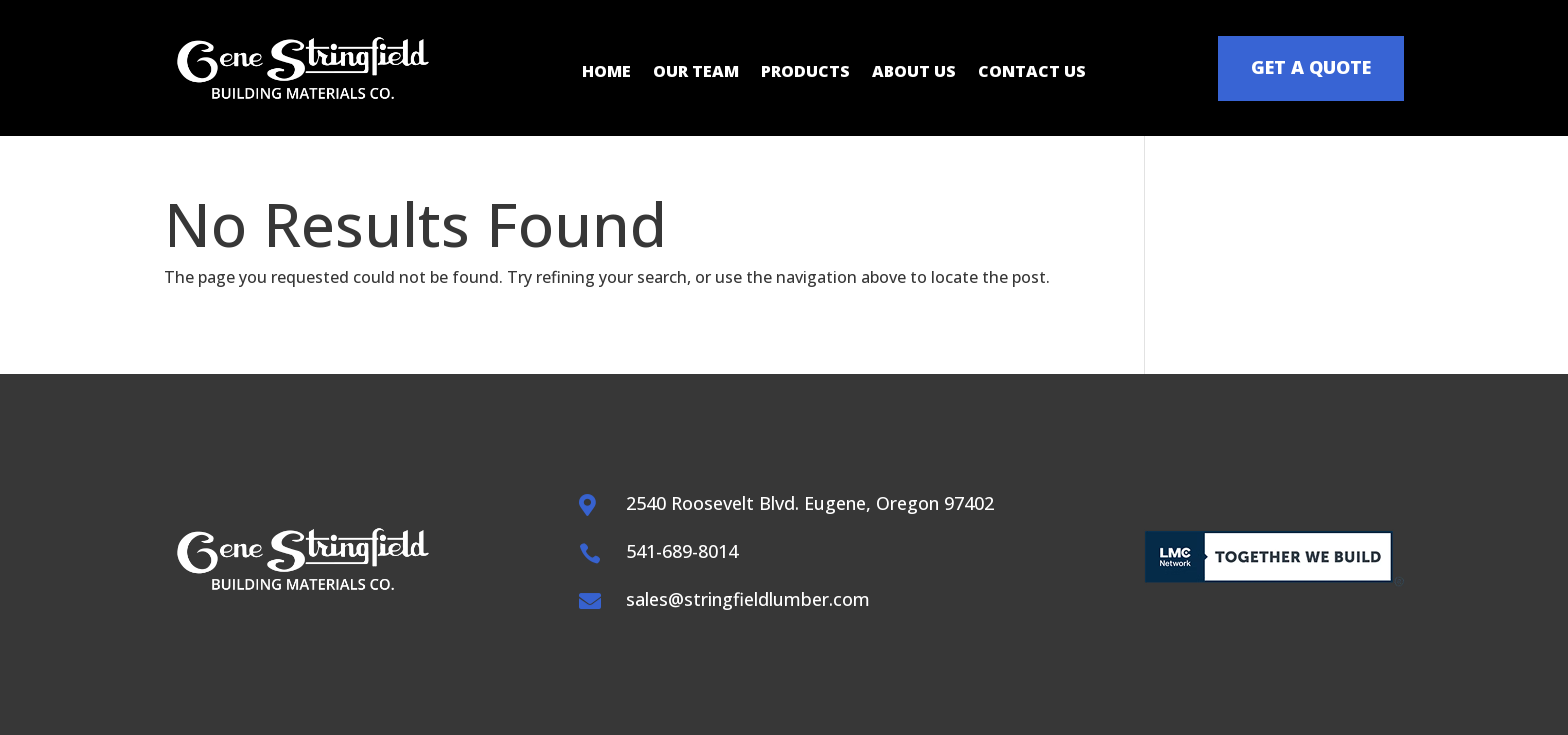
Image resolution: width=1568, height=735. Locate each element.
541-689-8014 (682, 551)
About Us (914, 73)
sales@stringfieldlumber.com (748, 599)
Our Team (696, 73)
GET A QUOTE (1311, 67)
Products (805, 73)
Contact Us (1032, 73)
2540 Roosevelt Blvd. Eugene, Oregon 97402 (810, 503)
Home (606, 73)
